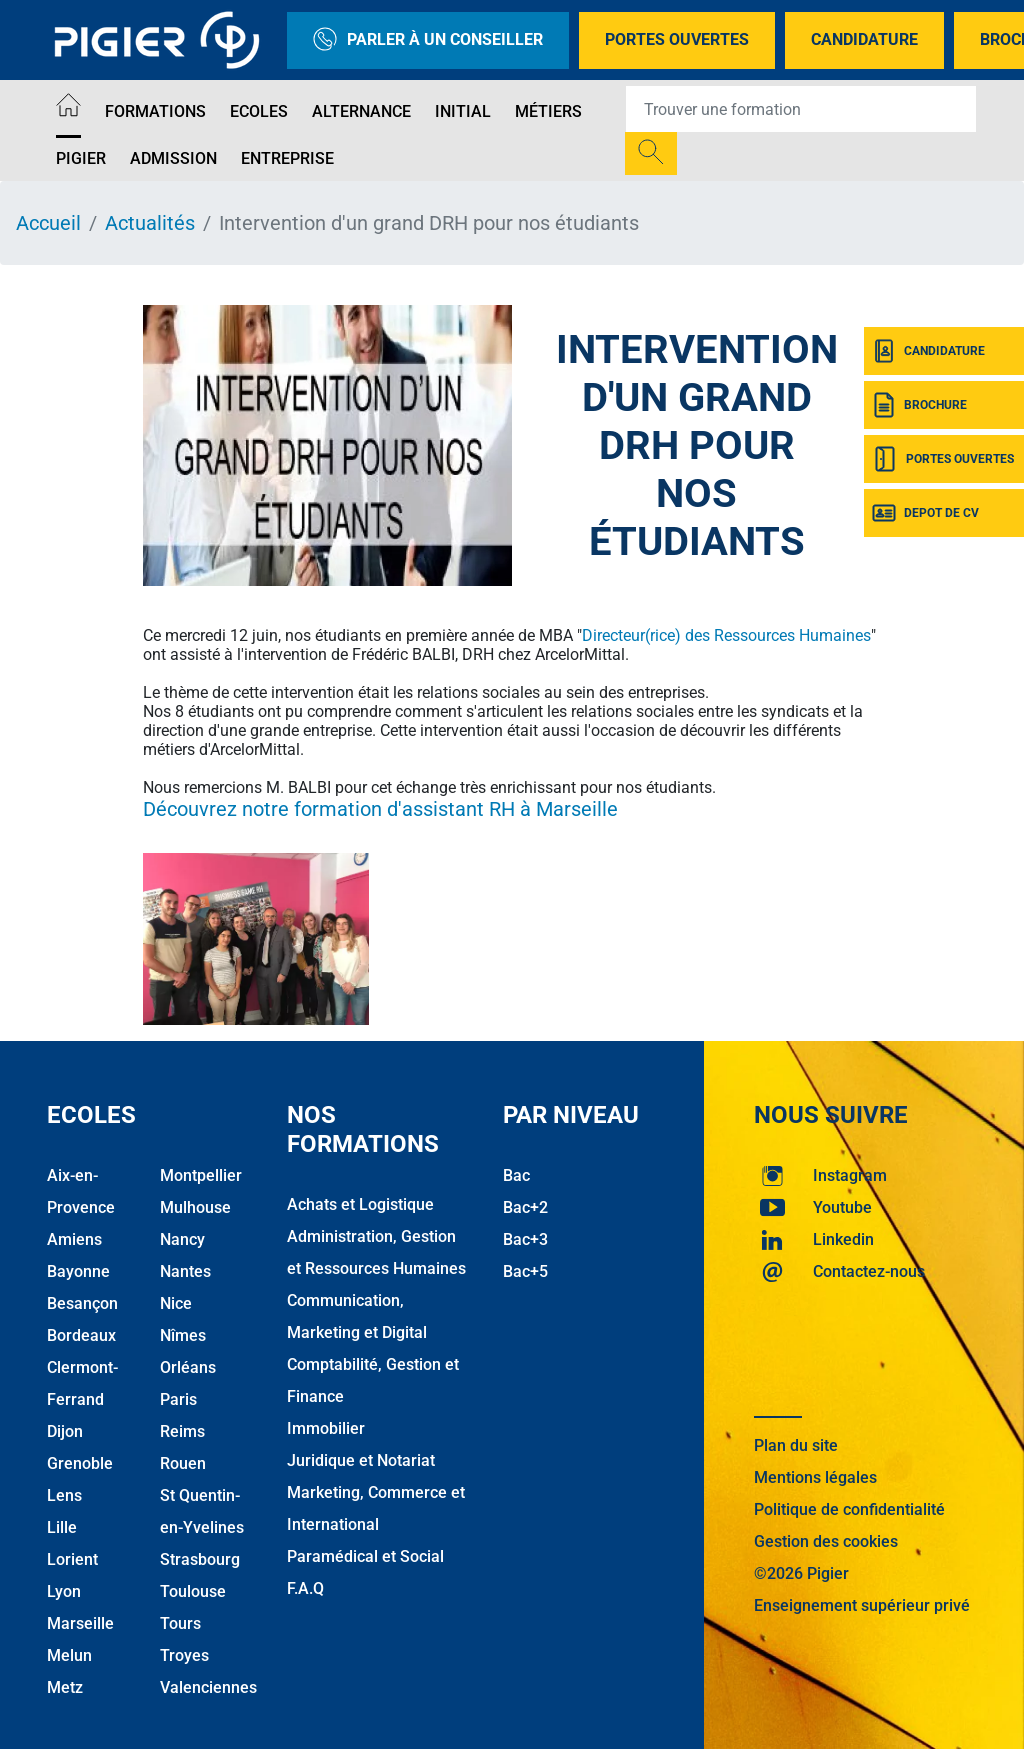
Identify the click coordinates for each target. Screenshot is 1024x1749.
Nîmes (183, 1335)
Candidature (864, 39)
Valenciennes (208, 1687)
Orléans (188, 1367)
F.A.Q (305, 1588)
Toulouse (193, 1591)
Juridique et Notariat (361, 1460)
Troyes (184, 1655)
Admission (173, 158)
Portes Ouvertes (677, 39)
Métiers (548, 111)
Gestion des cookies (826, 1541)
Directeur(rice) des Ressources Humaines (726, 635)
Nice (176, 1303)
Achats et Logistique (360, 1204)
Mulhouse (195, 1207)
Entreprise (287, 158)
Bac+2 (525, 1207)
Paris (178, 1399)
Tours (180, 1623)
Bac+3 (525, 1239)
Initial (463, 111)
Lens (64, 1495)
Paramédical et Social (365, 1556)
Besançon (82, 1303)
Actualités (150, 223)
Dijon (65, 1431)
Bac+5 (525, 1271)
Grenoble (80, 1463)
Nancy (182, 1239)
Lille (62, 1527)
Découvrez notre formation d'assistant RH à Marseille (380, 809)
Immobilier (326, 1428)
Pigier (81, 158)
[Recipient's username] (801, 109)
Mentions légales (815, 1477)
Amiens (74, 1239)
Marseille (80, 1623)
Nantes (185, 1271)
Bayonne (78, 1271)
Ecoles (259, 111)
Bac (516, 1175)
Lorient (72, 1559)
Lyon (64, 1591)
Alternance (361, 111)
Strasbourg (200, 1559)
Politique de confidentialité (849, 1509)
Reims (182, 1431)
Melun (69, 1655)
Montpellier (201, 1175)
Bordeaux (81, 1335)
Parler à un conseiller (428, 40)
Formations (155, 111)
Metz (65, 1687)
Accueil (48, 223)
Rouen (183, 1463)
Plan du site (796, 1445)
